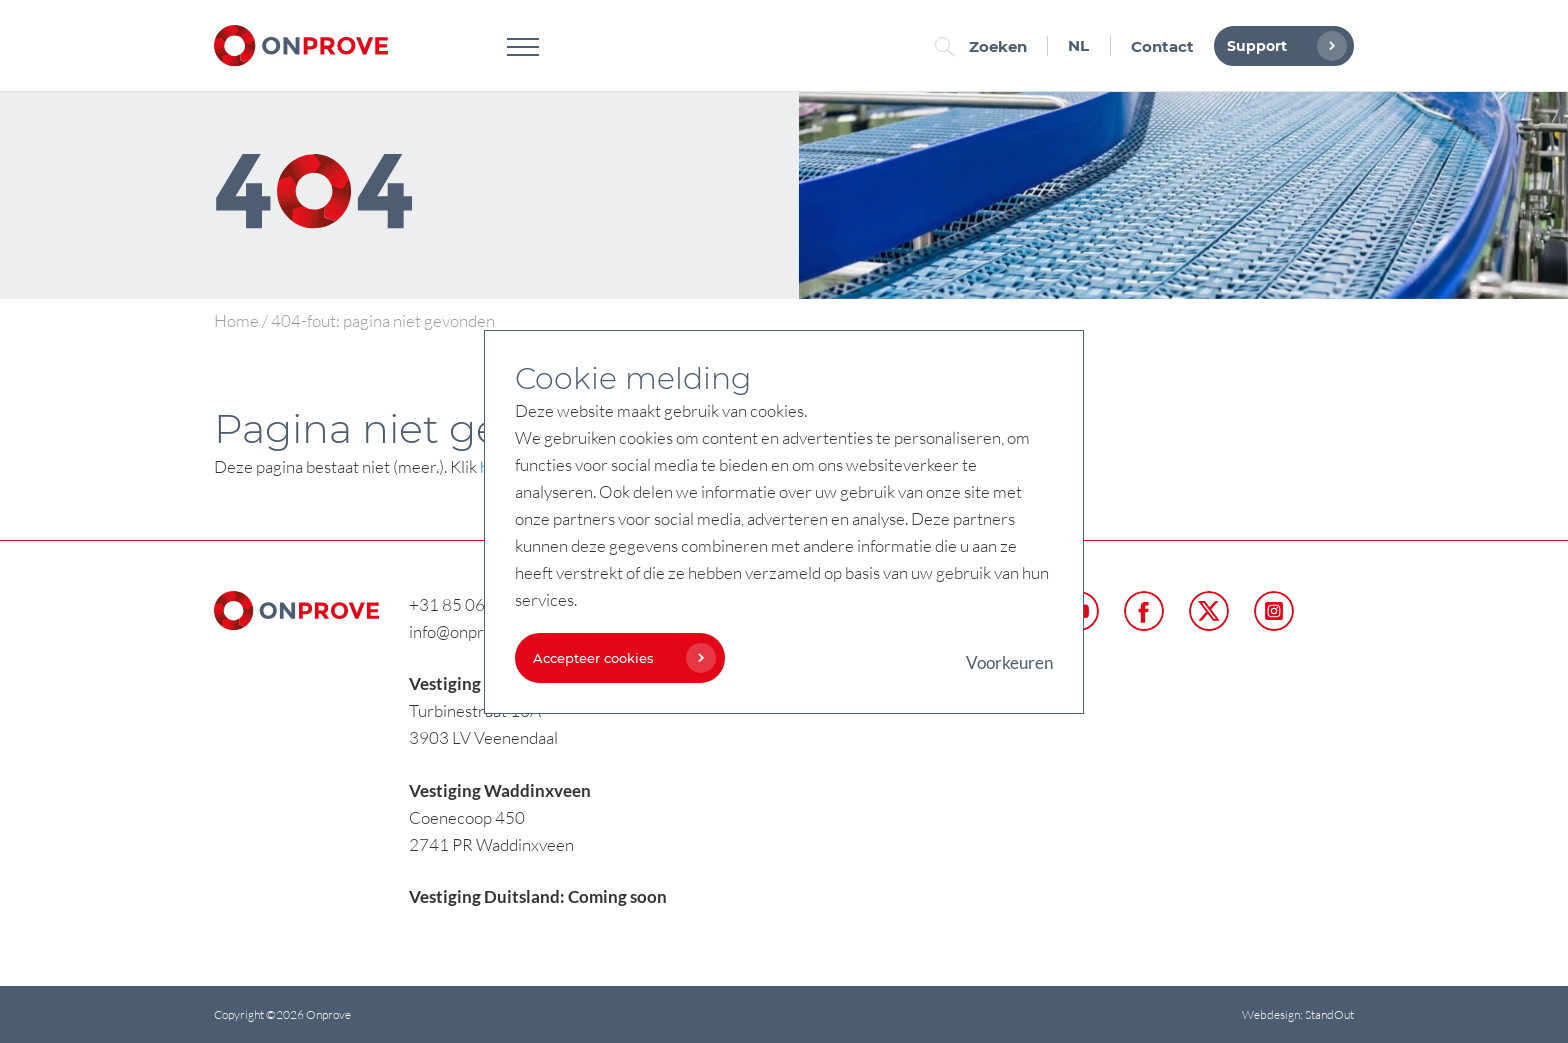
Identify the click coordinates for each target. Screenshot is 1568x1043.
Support (1282, 46)
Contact (1162, 46)
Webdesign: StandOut (1298, 1014)
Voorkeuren (1009, 662)
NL (1078, 45)
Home (236, 320)
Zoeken (986, 46)
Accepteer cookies (619, 658)
